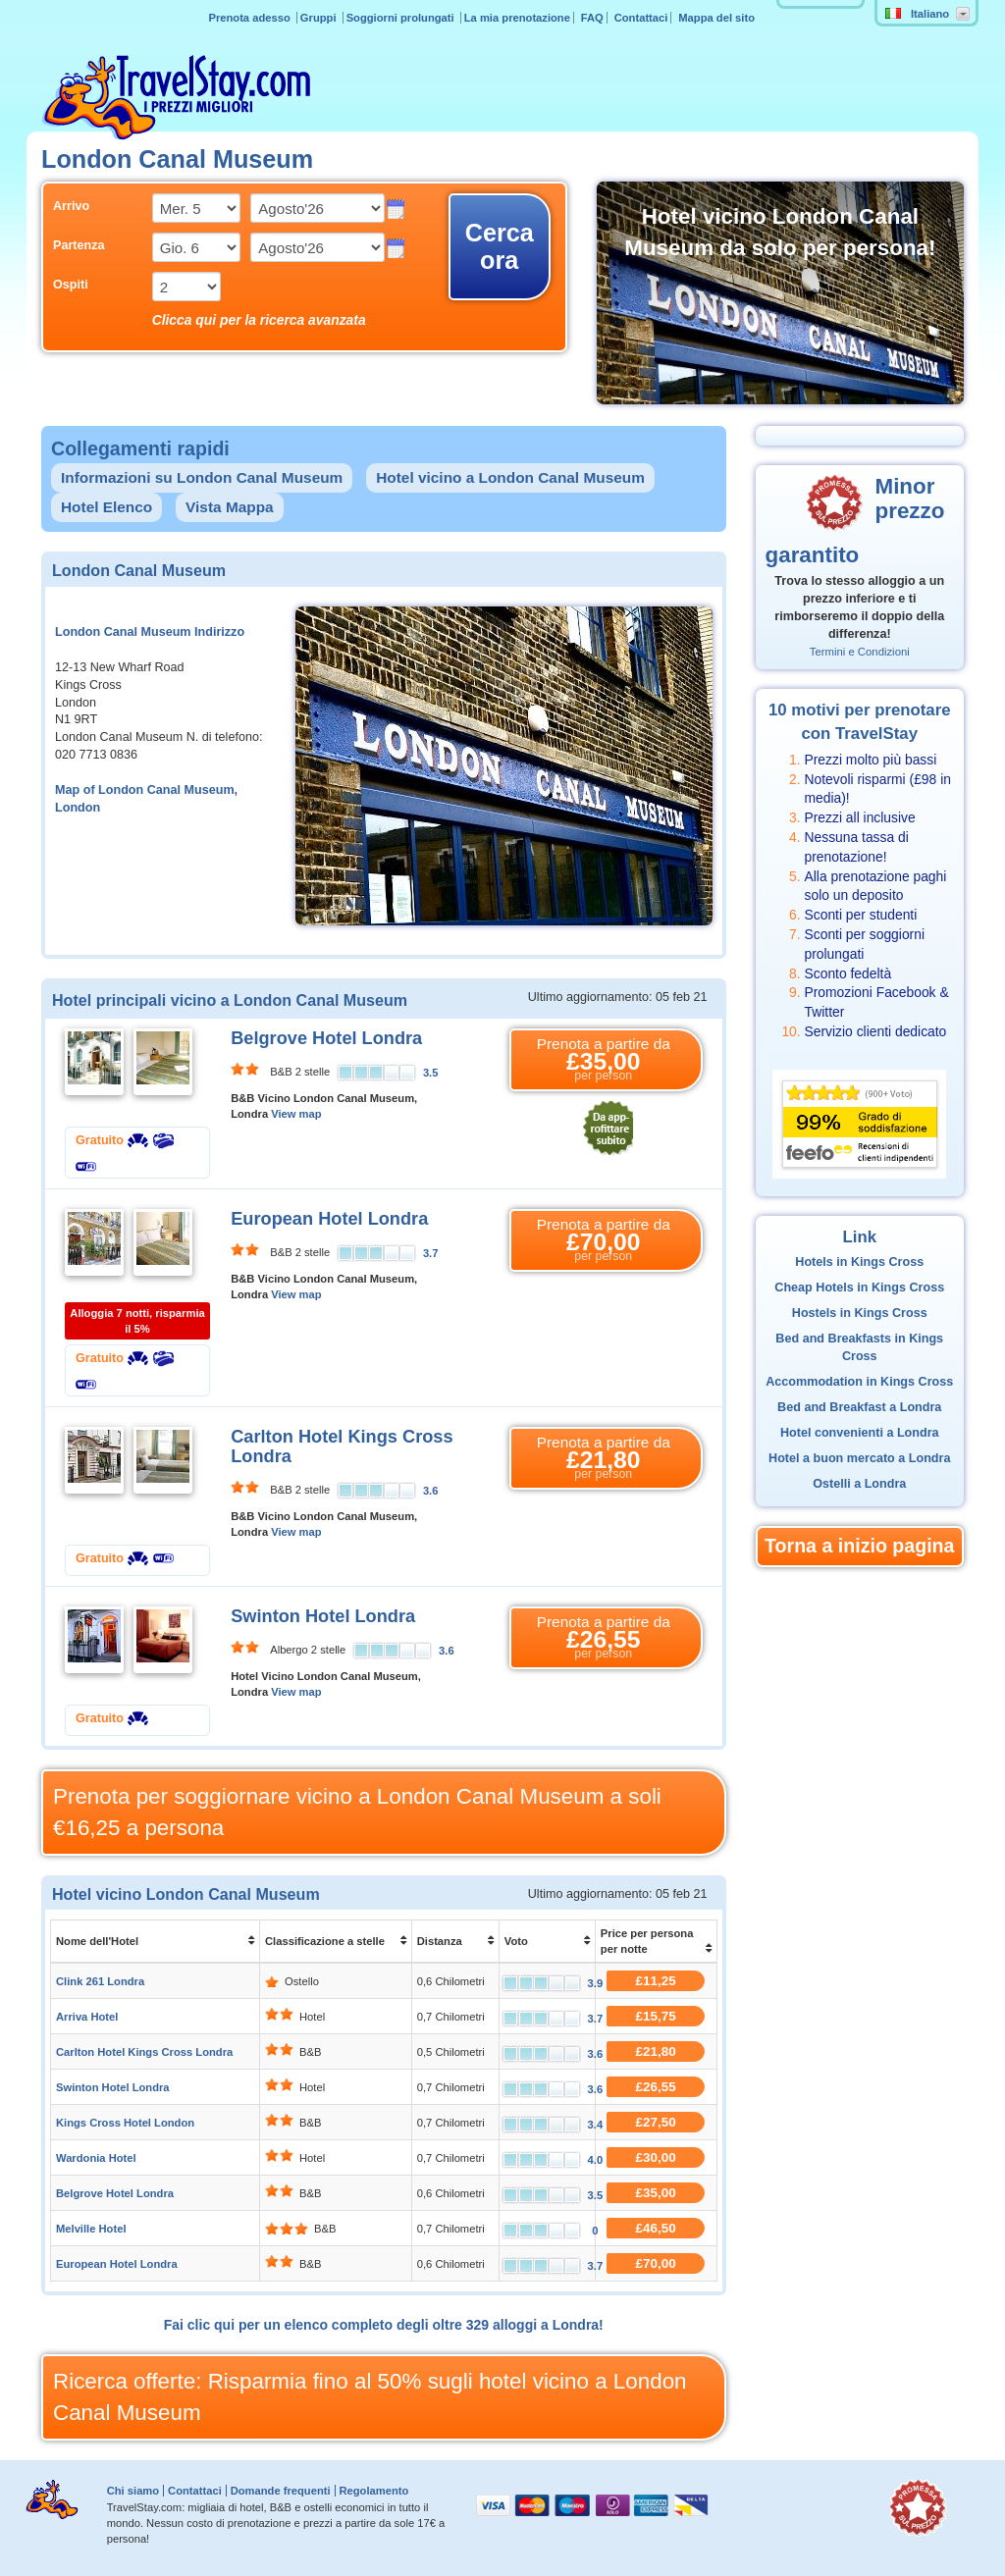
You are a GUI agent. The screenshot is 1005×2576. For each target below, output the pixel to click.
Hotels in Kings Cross (859, 1262)
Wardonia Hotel (96, 2158)
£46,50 (656, 2228)
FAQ (592, 18)
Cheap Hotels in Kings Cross (859, 1287)
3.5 (431, 1072)
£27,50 (656, 2122)
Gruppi (320, 18)
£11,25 (656, 1980)
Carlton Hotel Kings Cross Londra (144, 2052)
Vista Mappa (229, 507)
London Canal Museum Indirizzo (149, 632)
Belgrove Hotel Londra (326, 1038)
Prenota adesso (250, 18)
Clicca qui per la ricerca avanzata (259, 320)
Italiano (917, 14)
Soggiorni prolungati (401, 18)
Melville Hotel (91, 2228)
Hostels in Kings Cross (859, 1313)
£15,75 (656, 2016)
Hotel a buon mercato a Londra (859, 1458)
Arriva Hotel (87, 2017)
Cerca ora (499, 246)
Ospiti (70, 284)
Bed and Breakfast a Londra (859, 1407)
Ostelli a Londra (859, 1484)
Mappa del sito (716, 18)
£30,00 (656, 2157)
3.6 (431, 1491)
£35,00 (656, 2192)
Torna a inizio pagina (859, 1545)
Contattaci (641, 18)
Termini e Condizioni (860, 651)
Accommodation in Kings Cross (859, 1382)
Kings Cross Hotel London (125, 2123)
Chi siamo (133, 2491)
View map (296, 1114)
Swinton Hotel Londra (323, 1616)
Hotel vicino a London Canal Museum (510, 477)
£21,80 (656, 2051)
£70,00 (656, 2263)
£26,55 (656, 2086)
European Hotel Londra (329, 1219)
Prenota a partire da (603, 1059)
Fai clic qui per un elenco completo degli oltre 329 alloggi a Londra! (384, 2325)
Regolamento (373, 2491)
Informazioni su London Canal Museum (202, 477)
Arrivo (71, 206)
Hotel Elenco (106, 507)
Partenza (79, 245)
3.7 (431, 1253)
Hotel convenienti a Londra (859, 1433)
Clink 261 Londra (100, 1981)
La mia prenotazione (517, 18)
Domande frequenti (281, 2491)
